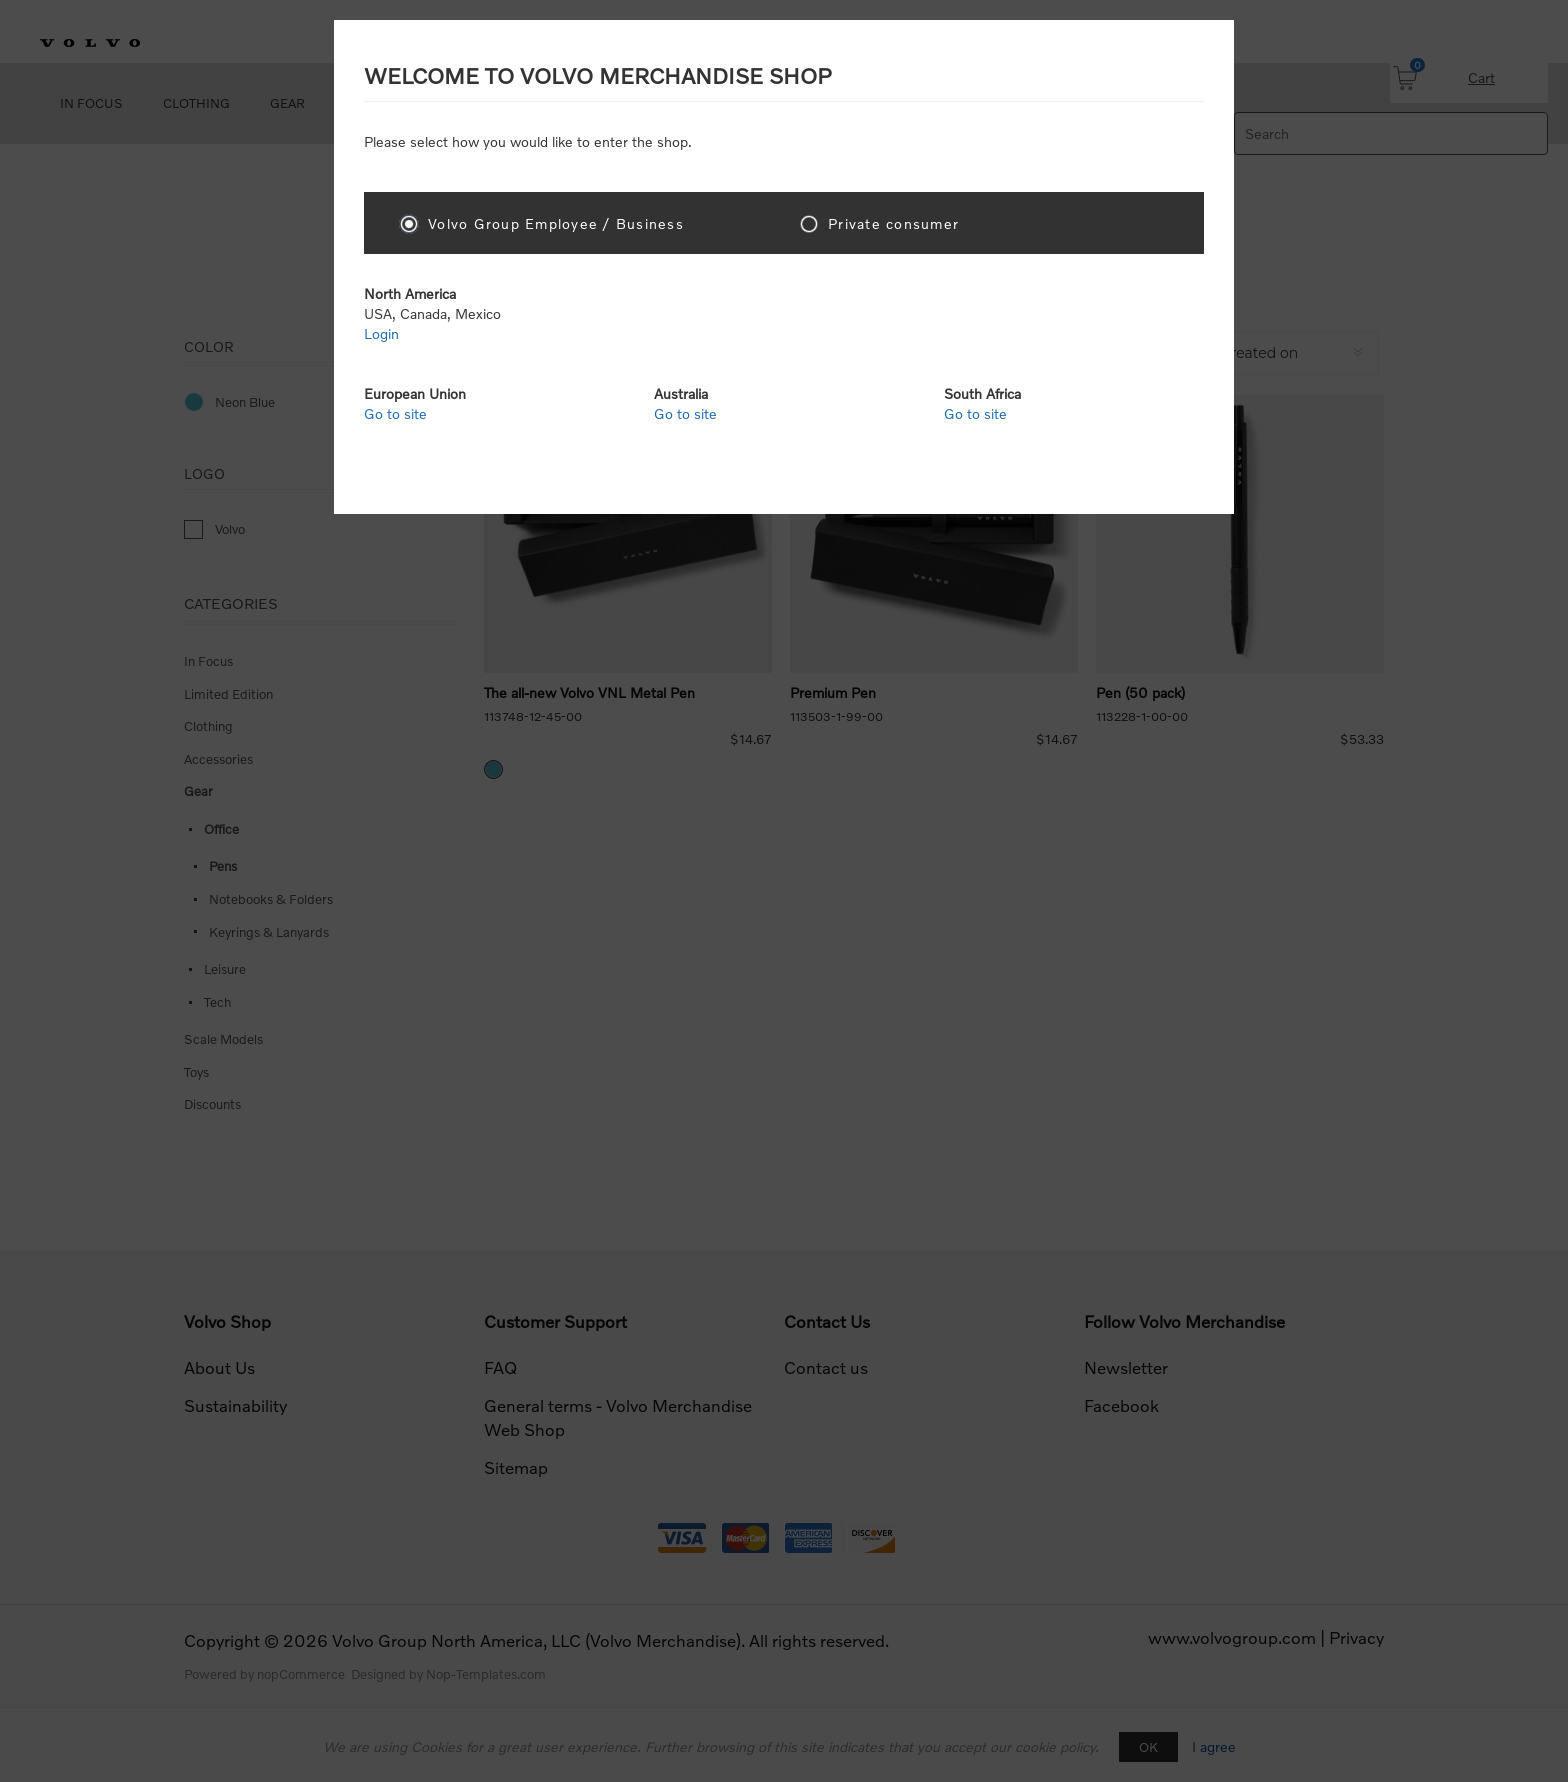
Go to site (395, 413)
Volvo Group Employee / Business (556, 223)
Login (381, 333)
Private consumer (893, 223)
